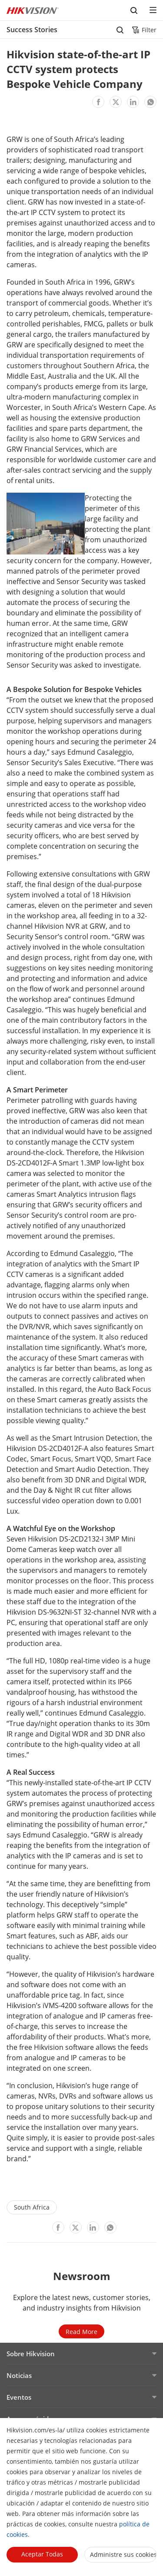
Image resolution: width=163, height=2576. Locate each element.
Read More (81, 2331)
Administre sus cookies (123, 2554)
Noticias (19, 2375)
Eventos (19, 2397)
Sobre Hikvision (31, 2353)
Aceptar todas (42, 2554)
